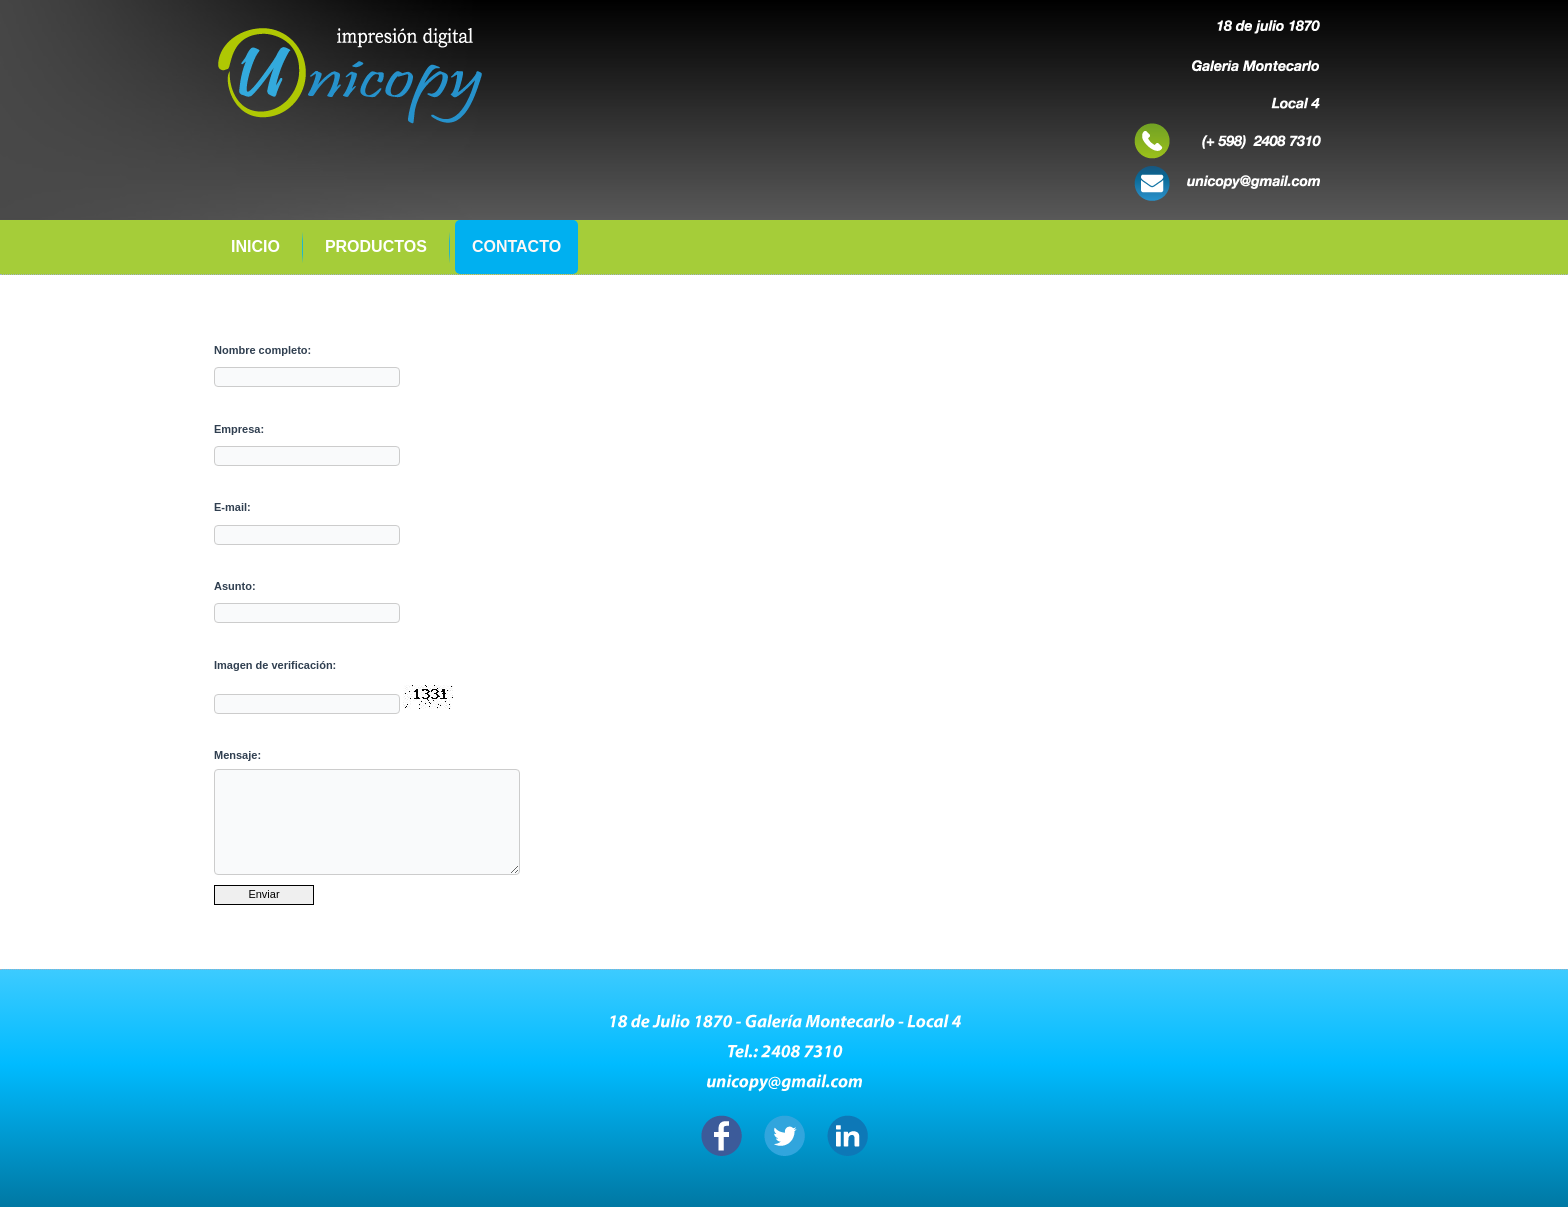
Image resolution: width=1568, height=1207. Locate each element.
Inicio (255, 246)
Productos (376, 246)
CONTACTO (516, 246)
